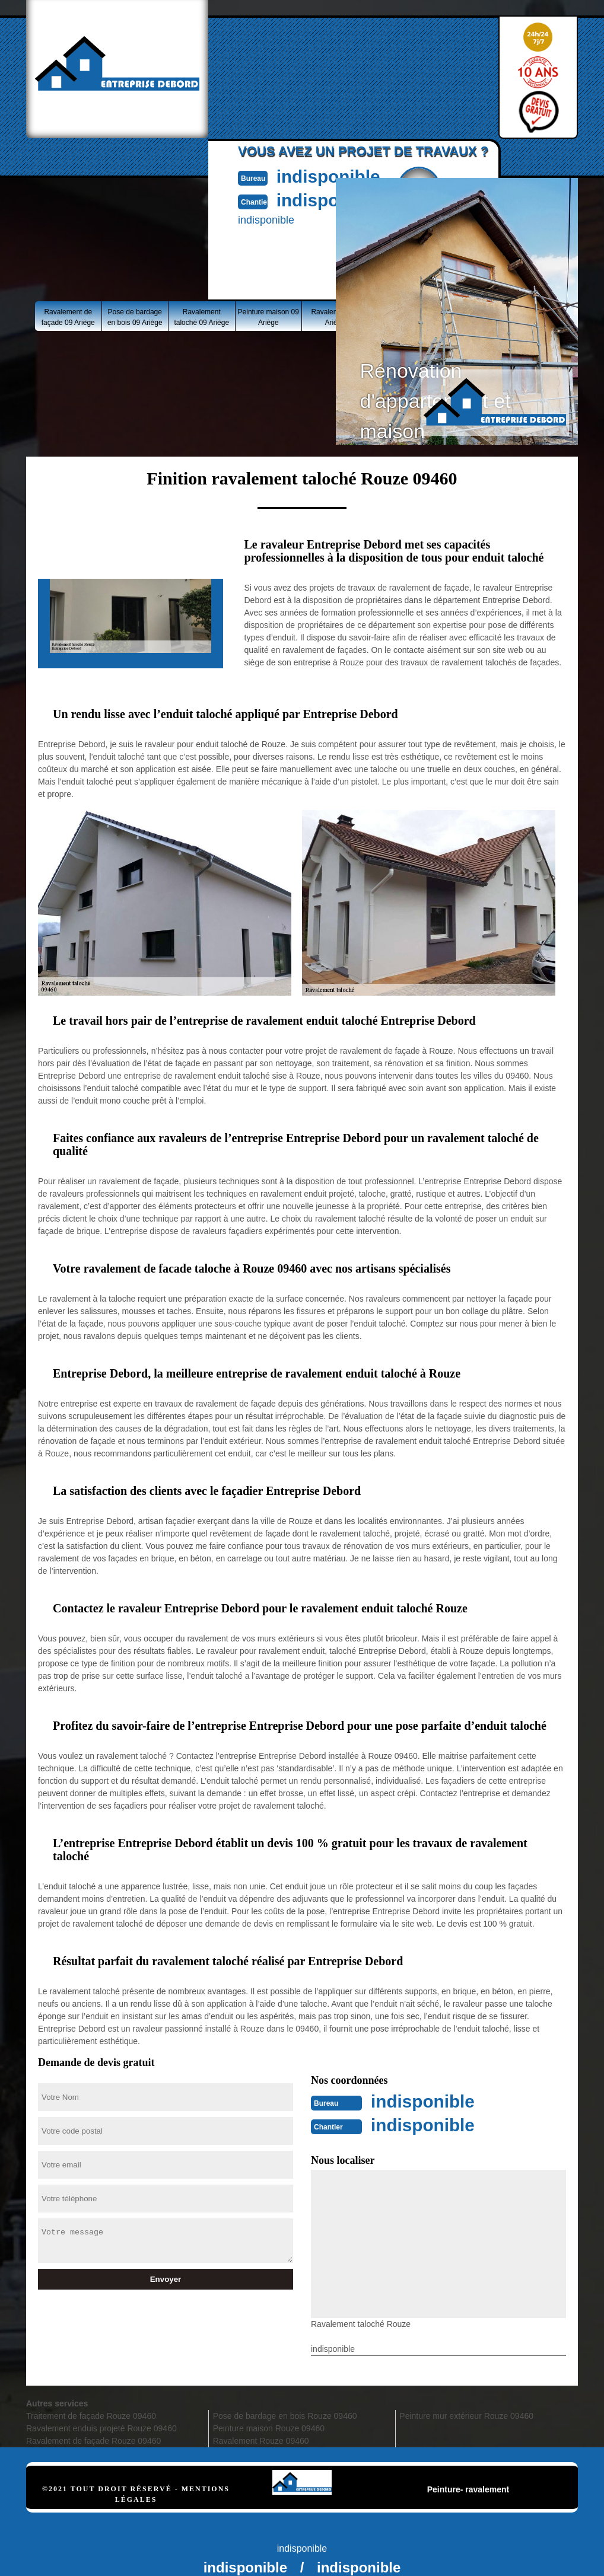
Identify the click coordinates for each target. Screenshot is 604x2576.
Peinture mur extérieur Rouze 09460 (466, 2416)
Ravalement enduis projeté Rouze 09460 (101, 2428)
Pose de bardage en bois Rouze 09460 (285, 2416)
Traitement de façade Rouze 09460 (91, 2416)
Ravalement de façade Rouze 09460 (93, 2441)
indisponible (329, 176)
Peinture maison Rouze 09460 (269, 2428)
